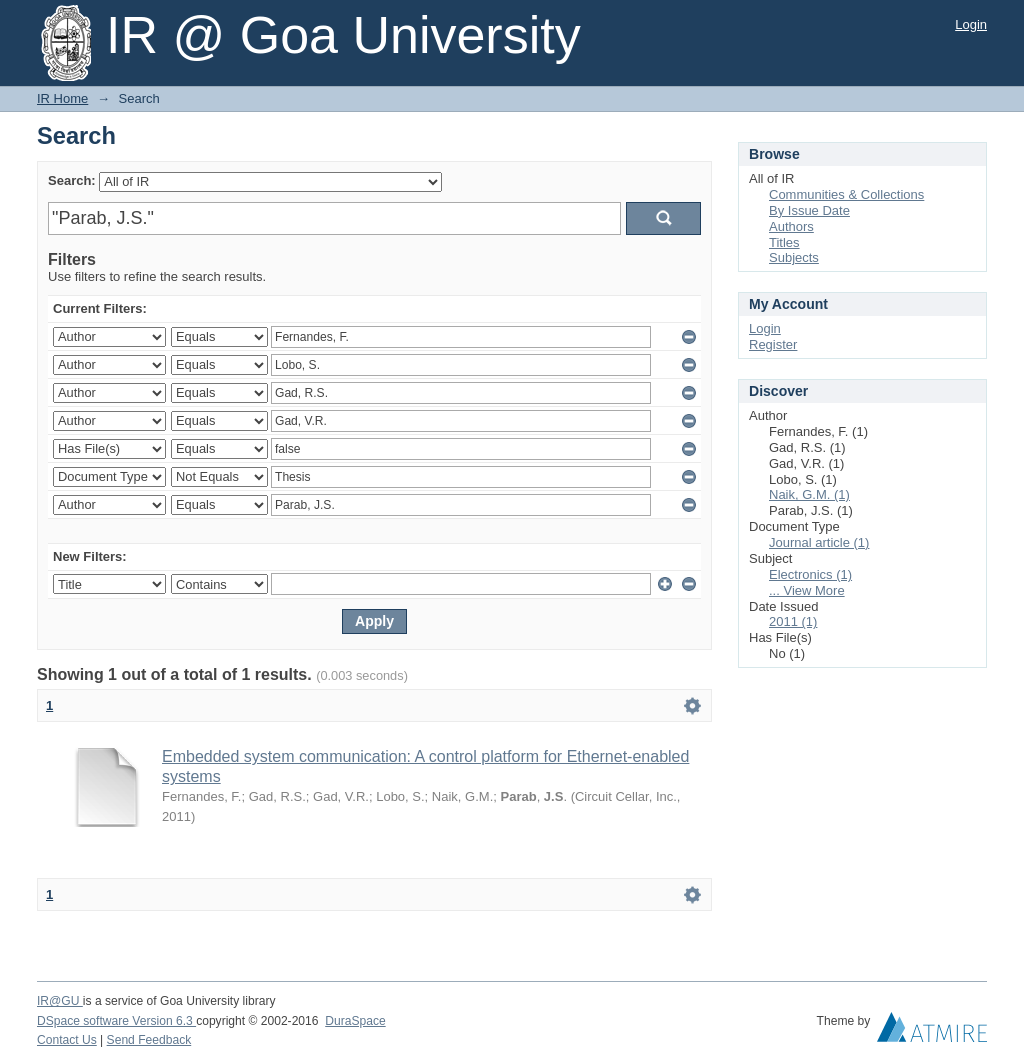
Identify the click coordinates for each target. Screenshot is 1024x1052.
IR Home (62, 98)
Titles (784, 242)
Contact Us (67, 1040)
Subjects (794, 257)
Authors (791, 226)
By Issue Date (809, 210)
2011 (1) (793, 621)
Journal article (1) (819, 542)
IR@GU (60, 1001)
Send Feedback (149, 1040)
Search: (72, 180)
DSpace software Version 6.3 (116, 1021)
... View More (807, 590)
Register (773, 344)
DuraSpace (355, 1021)
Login (971, 24)
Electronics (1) (810, 574)
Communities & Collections (846, 194)
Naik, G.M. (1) (809, 494)
